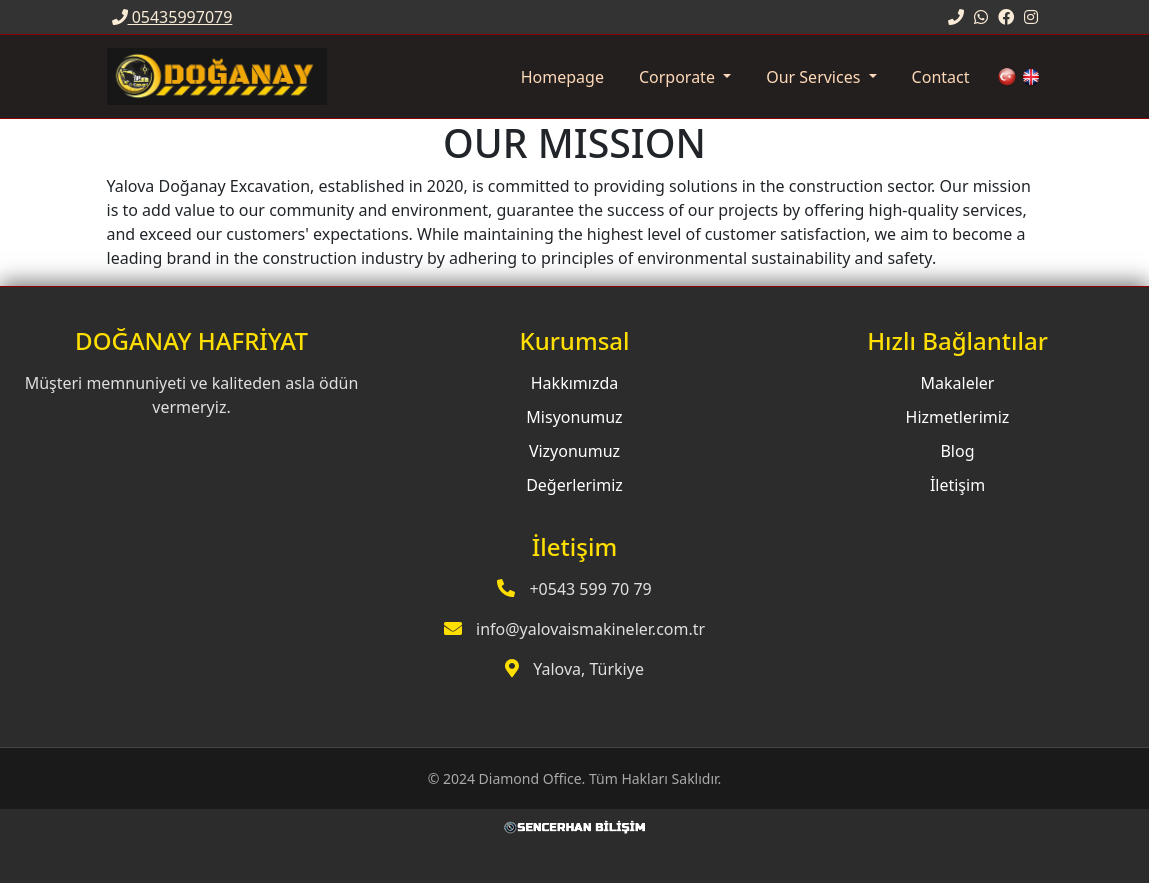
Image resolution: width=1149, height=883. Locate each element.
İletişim (957, 485)
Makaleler (958, 383)
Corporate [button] (679, 77)
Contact (941, 77)
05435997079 (172, 17)
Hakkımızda (574, 383)
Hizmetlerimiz (958, 417)
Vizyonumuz (574, 451)
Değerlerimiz (574, 485)
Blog (957, 451)
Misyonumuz (574, 417)
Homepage (562, 77)
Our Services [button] (815, 77)
